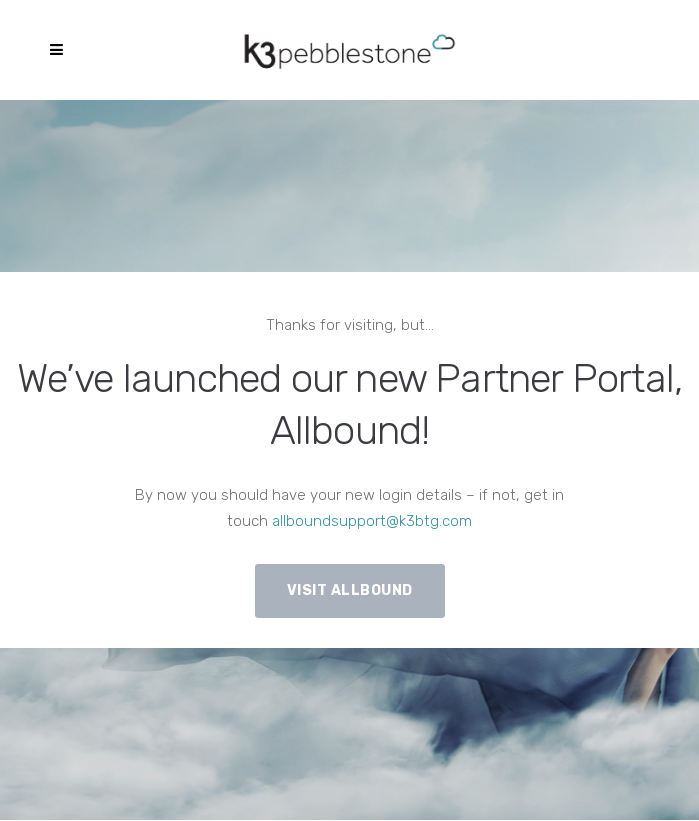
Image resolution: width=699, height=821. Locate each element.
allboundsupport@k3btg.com (372, 521)
